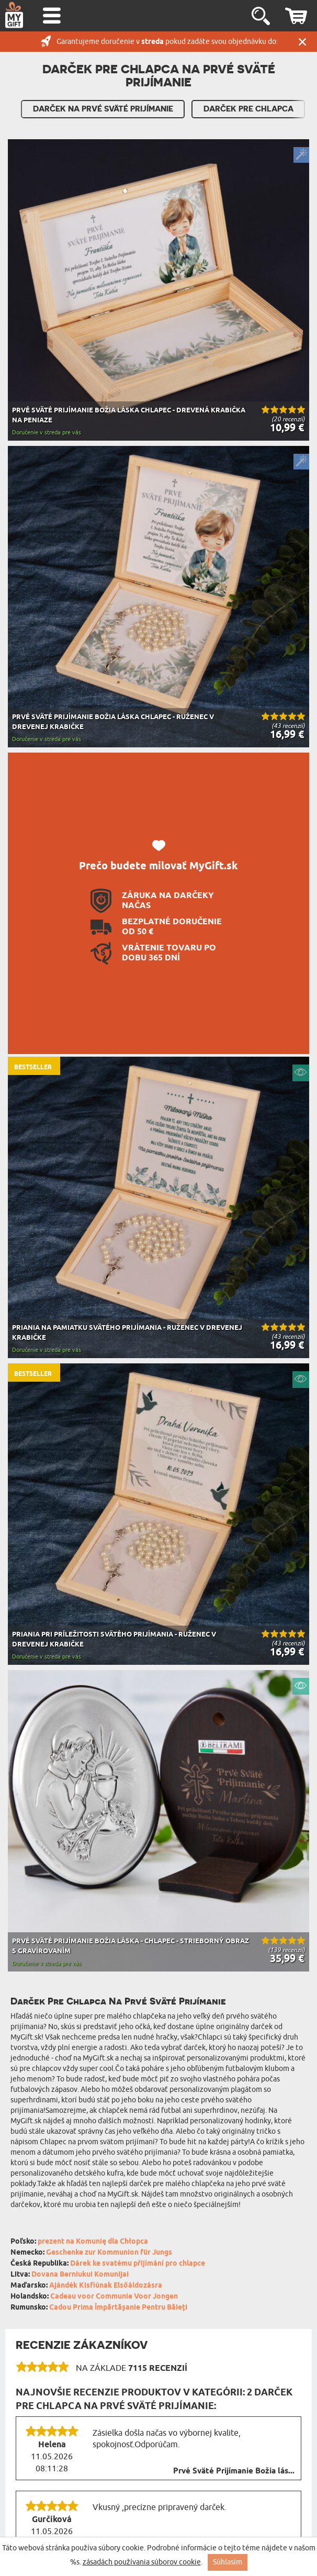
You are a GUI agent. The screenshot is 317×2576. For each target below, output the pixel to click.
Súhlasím (227, 2562)
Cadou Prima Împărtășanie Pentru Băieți (118, 2308)
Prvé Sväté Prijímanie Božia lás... (234, 2471)
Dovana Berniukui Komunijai (80, 2275)
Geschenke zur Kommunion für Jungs (109, 2253)
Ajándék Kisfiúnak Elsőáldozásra (105, 2286)
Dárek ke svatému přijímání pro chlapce (137, 2264)
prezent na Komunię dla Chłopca (93, 2242)
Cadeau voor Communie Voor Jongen (114, 2297)
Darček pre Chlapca (248, 109)
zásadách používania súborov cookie (142, 2562)
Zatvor (302, 41)
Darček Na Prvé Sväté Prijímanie (103, 109)
